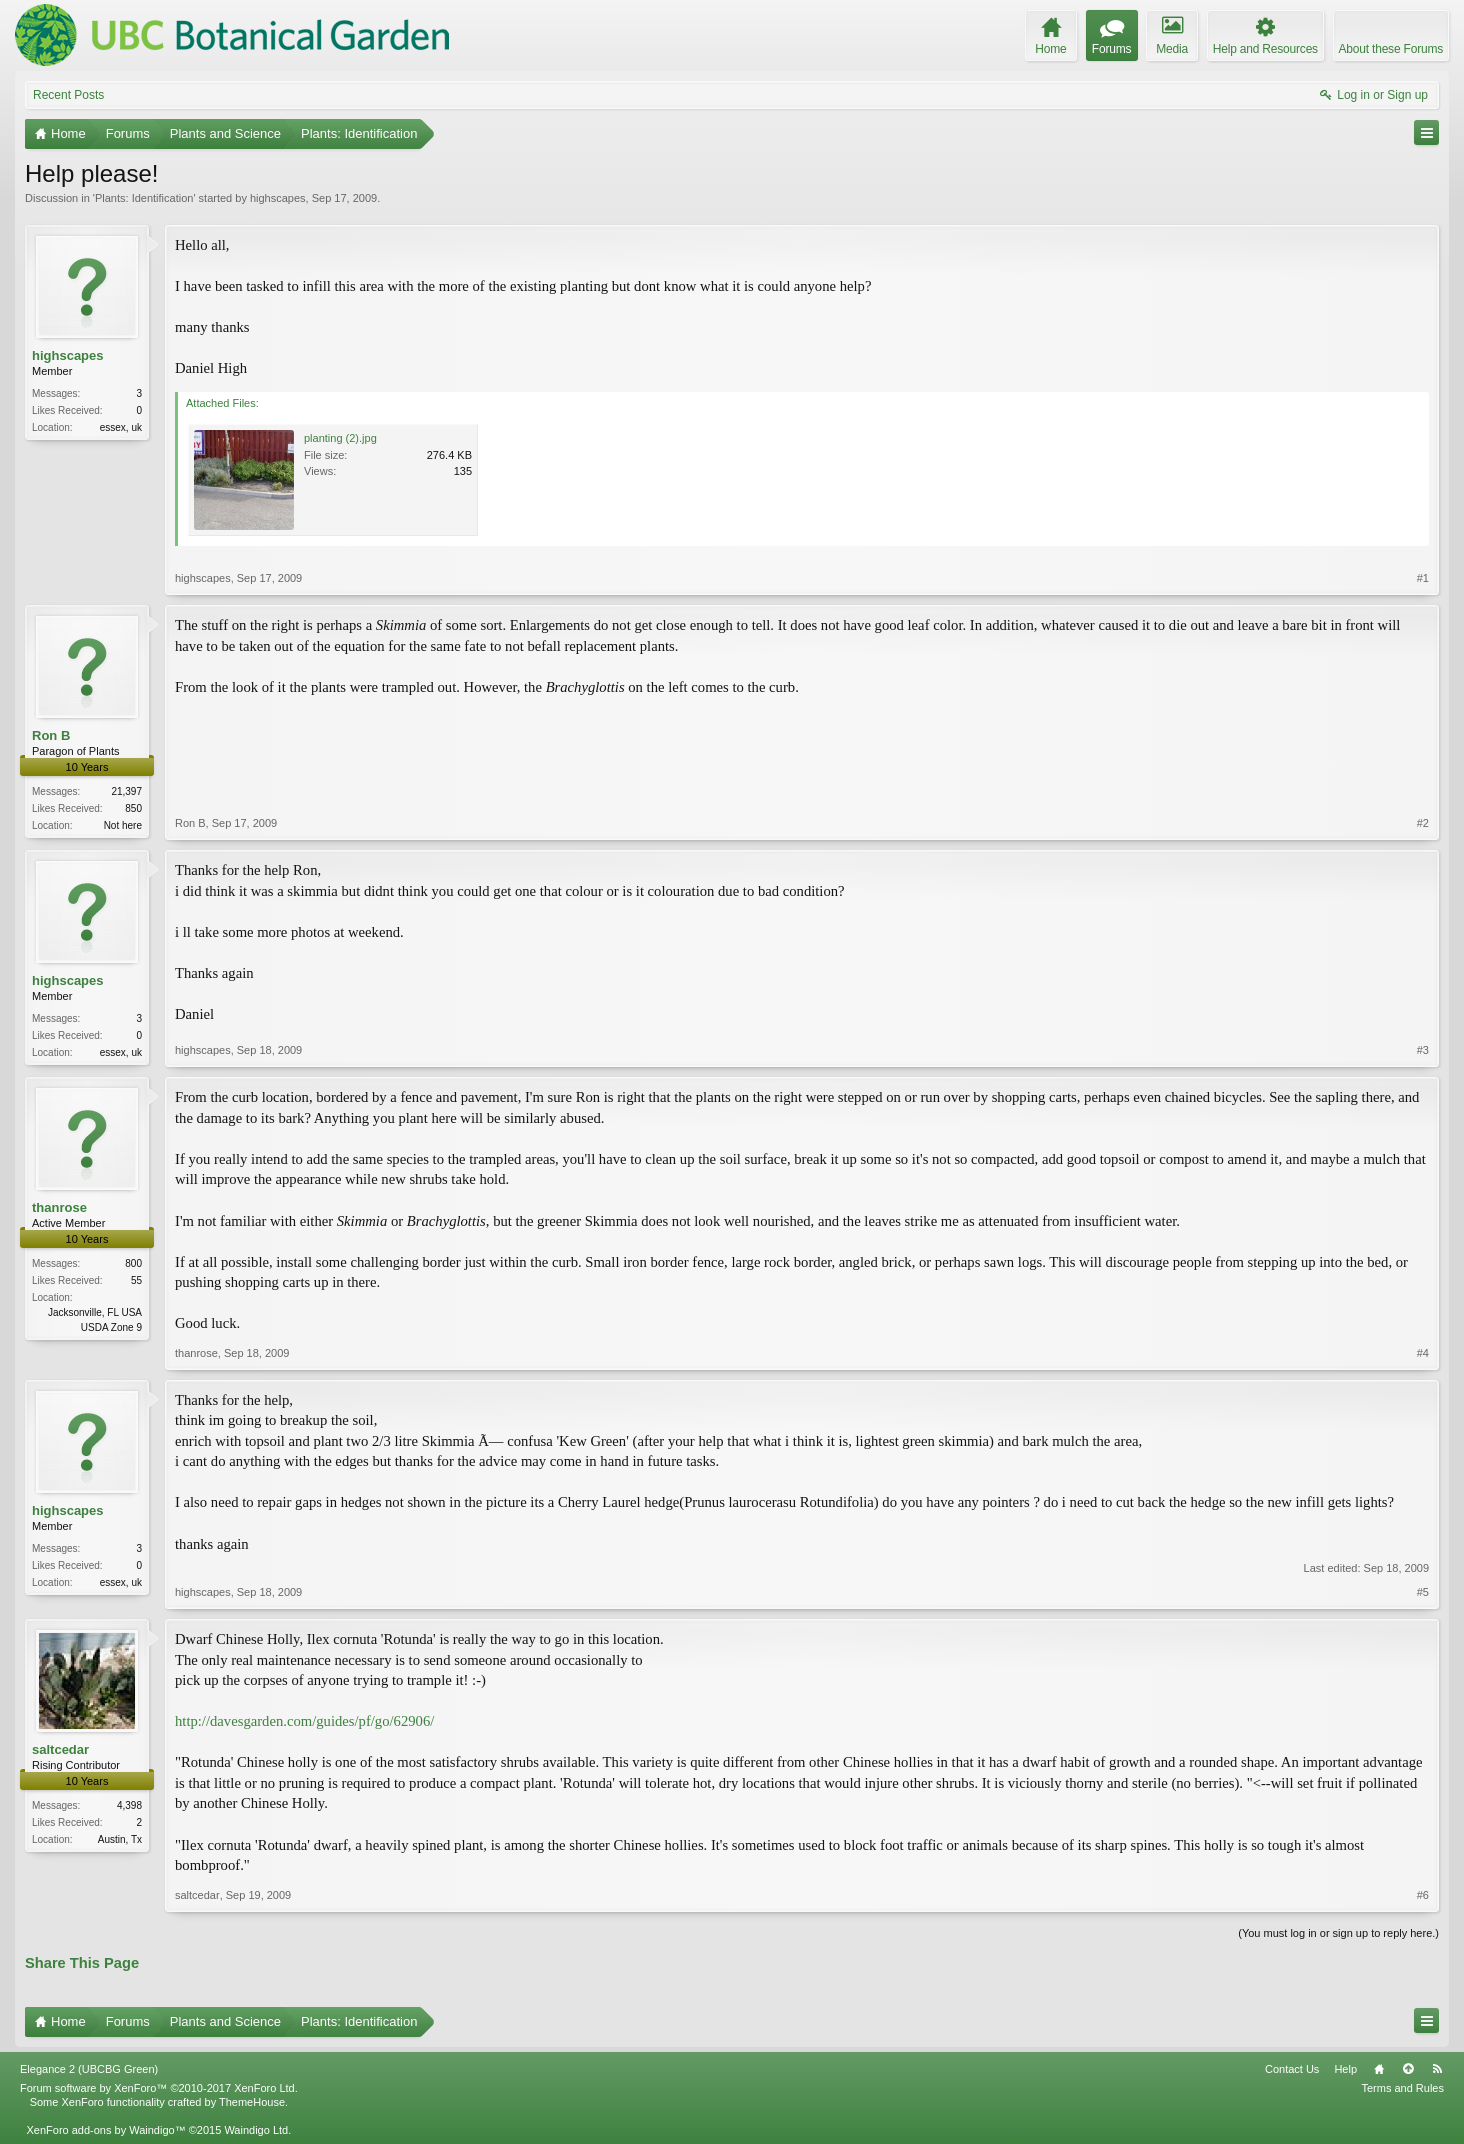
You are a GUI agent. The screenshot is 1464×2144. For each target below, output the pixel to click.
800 (133, 1263)
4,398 (129, 1805)
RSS (1437, 2069)
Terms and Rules (1402, 2088)
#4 (1423, 1353)
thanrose (59, 1207)
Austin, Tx (120, 1839)
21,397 (126, 791)
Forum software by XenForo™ (159, 2088)
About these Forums (1391, 49)
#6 (1423, 1895)
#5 (1423, 1592)
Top (1408, 2069)
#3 (1423, 1050)
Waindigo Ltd (256, 2130)
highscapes (278, 198)
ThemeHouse (252, 2102)
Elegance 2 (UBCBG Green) (89, 2069)
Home (1379, 2069)
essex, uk (121, 427)
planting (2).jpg (340, 438)
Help (1345, 2069)
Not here (123, 825)
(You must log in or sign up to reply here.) (1338, 1933)
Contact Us (1292, 2069)
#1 (1423, 578)
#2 (1423, 823)
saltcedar (60, 1749)
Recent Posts (68, 95)
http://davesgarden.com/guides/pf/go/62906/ (304, 1721)
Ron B (51, 735)
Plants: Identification (144, 198)
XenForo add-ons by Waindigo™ (105, 2130)
